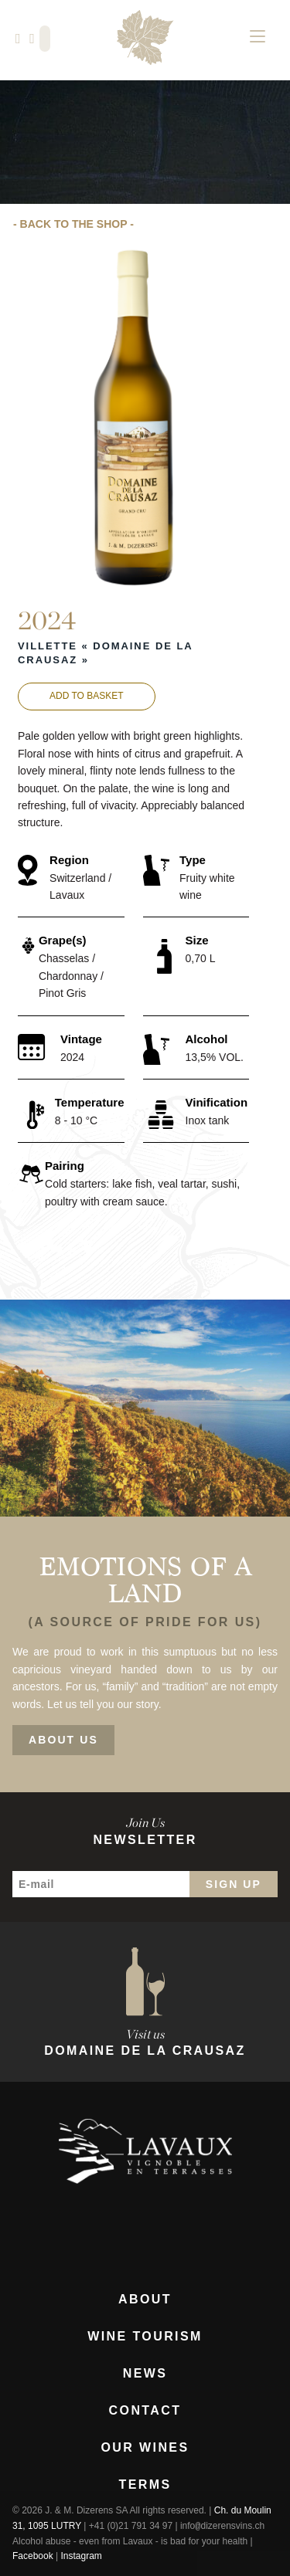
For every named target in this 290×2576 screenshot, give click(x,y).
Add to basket (86, 695)
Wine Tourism (145, 2336)
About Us (63, 1740)
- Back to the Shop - (73, 224)
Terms (145, 2485)
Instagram (81, 2556)
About (145, 2299)
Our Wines (145, 2448)
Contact (145, 2411)
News (145, 2374)
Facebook (32, 2556)
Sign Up (233, 1884)
